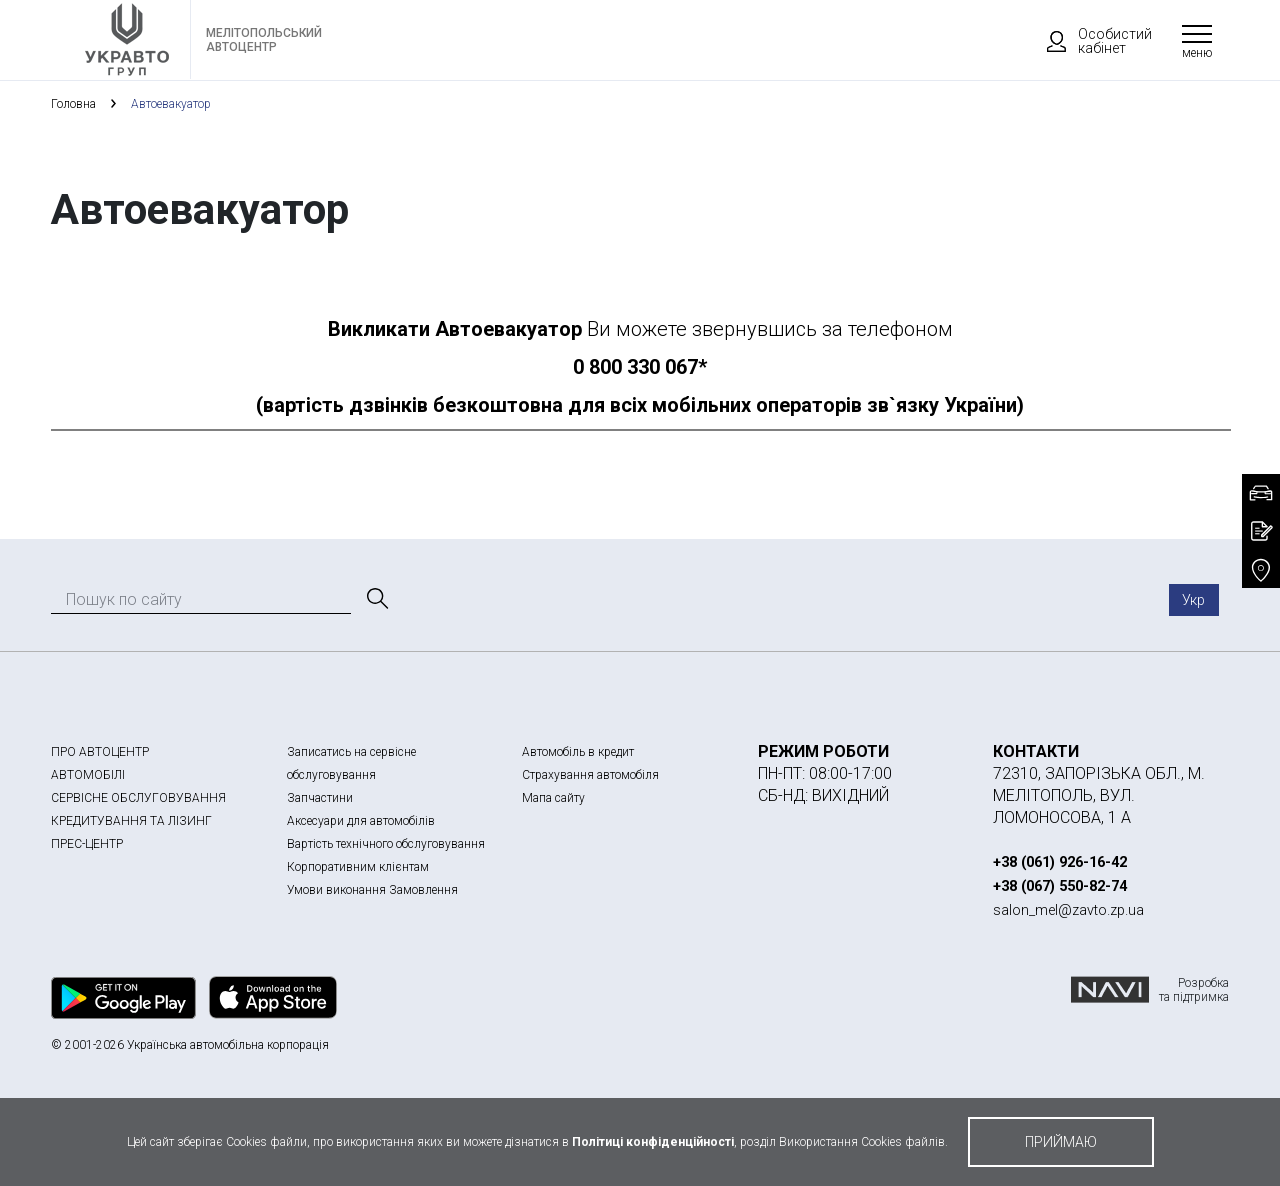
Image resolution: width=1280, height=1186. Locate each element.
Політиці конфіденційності (653, 1142)
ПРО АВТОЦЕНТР (100, 752)
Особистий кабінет (1090, 41)
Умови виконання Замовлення (372, 890)
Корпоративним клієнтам (358, 867)
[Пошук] (376, 599)
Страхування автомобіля (590, 775)
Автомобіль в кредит (578, 752)
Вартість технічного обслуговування (386, 844)
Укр (1193, 600)
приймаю (1061, 1142)
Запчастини (320, 798)
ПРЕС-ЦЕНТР (87, 844)
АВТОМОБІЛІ (88, 775)
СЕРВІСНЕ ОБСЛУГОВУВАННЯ (138, 798)
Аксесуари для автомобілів (361, 821)
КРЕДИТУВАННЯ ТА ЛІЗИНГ (131, 821)
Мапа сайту (553, 798)
